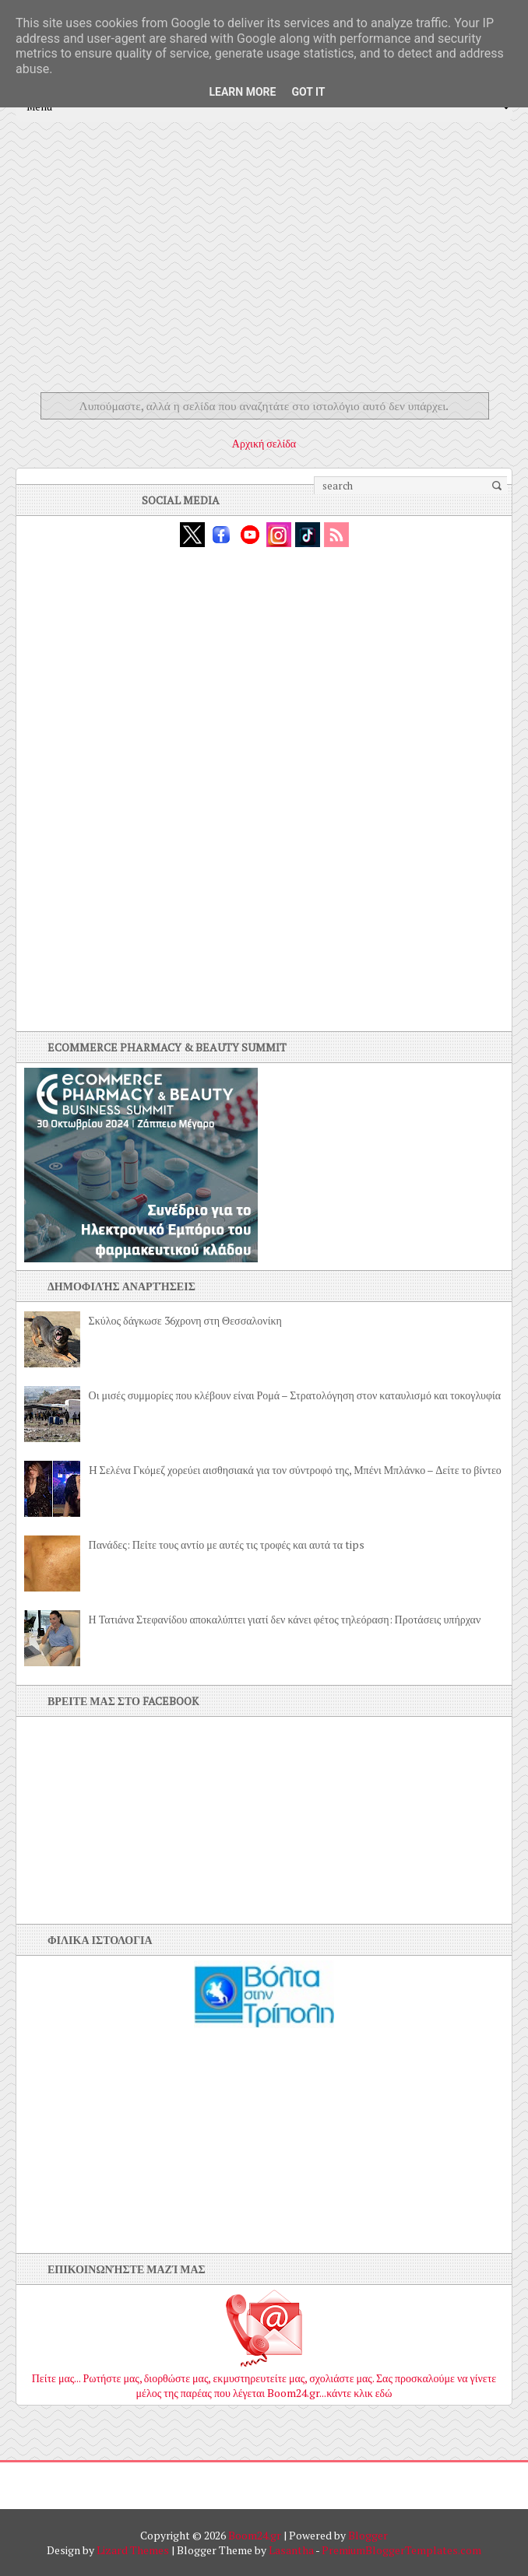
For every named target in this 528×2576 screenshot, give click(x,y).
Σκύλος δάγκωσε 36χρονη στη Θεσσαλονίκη (185, 1320)
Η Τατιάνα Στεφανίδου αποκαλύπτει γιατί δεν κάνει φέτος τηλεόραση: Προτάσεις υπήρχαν (285, 1619)
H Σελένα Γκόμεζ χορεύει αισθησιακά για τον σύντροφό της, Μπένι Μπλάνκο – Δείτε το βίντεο (295, 1469)
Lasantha (291, 2550)
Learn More (242, 92)
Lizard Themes (133, 2550)
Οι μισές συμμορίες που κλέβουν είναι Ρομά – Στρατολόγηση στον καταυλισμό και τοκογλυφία (295, 1395)
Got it (308, 92)
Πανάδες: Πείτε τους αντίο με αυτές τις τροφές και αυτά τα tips (227, 1544)
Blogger (368, 2535)
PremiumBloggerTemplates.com (401, 2550)
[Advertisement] (264, 270)
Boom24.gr (254, 2535)
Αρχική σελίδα (264, 443)
